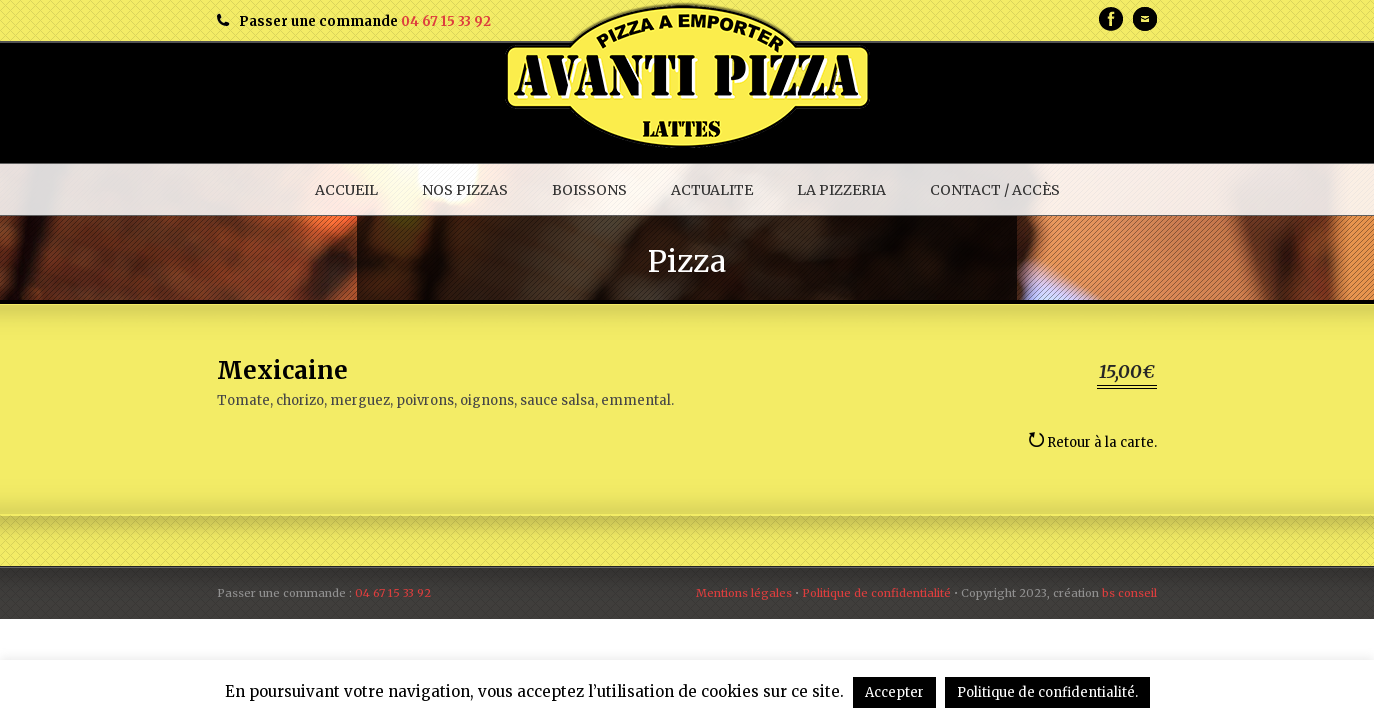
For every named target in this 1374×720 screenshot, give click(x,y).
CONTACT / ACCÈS (995, 190)
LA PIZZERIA (841, 190)
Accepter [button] (894, 692)
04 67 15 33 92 (446, 21)
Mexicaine (282, 370)
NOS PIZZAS (465, 190)
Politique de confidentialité (876, 593)
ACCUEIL (346, 190)
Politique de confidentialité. (1047, 692)
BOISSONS (589, 190)
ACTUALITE (712, 190)
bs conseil (1129, 593)
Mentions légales (744, 593)
